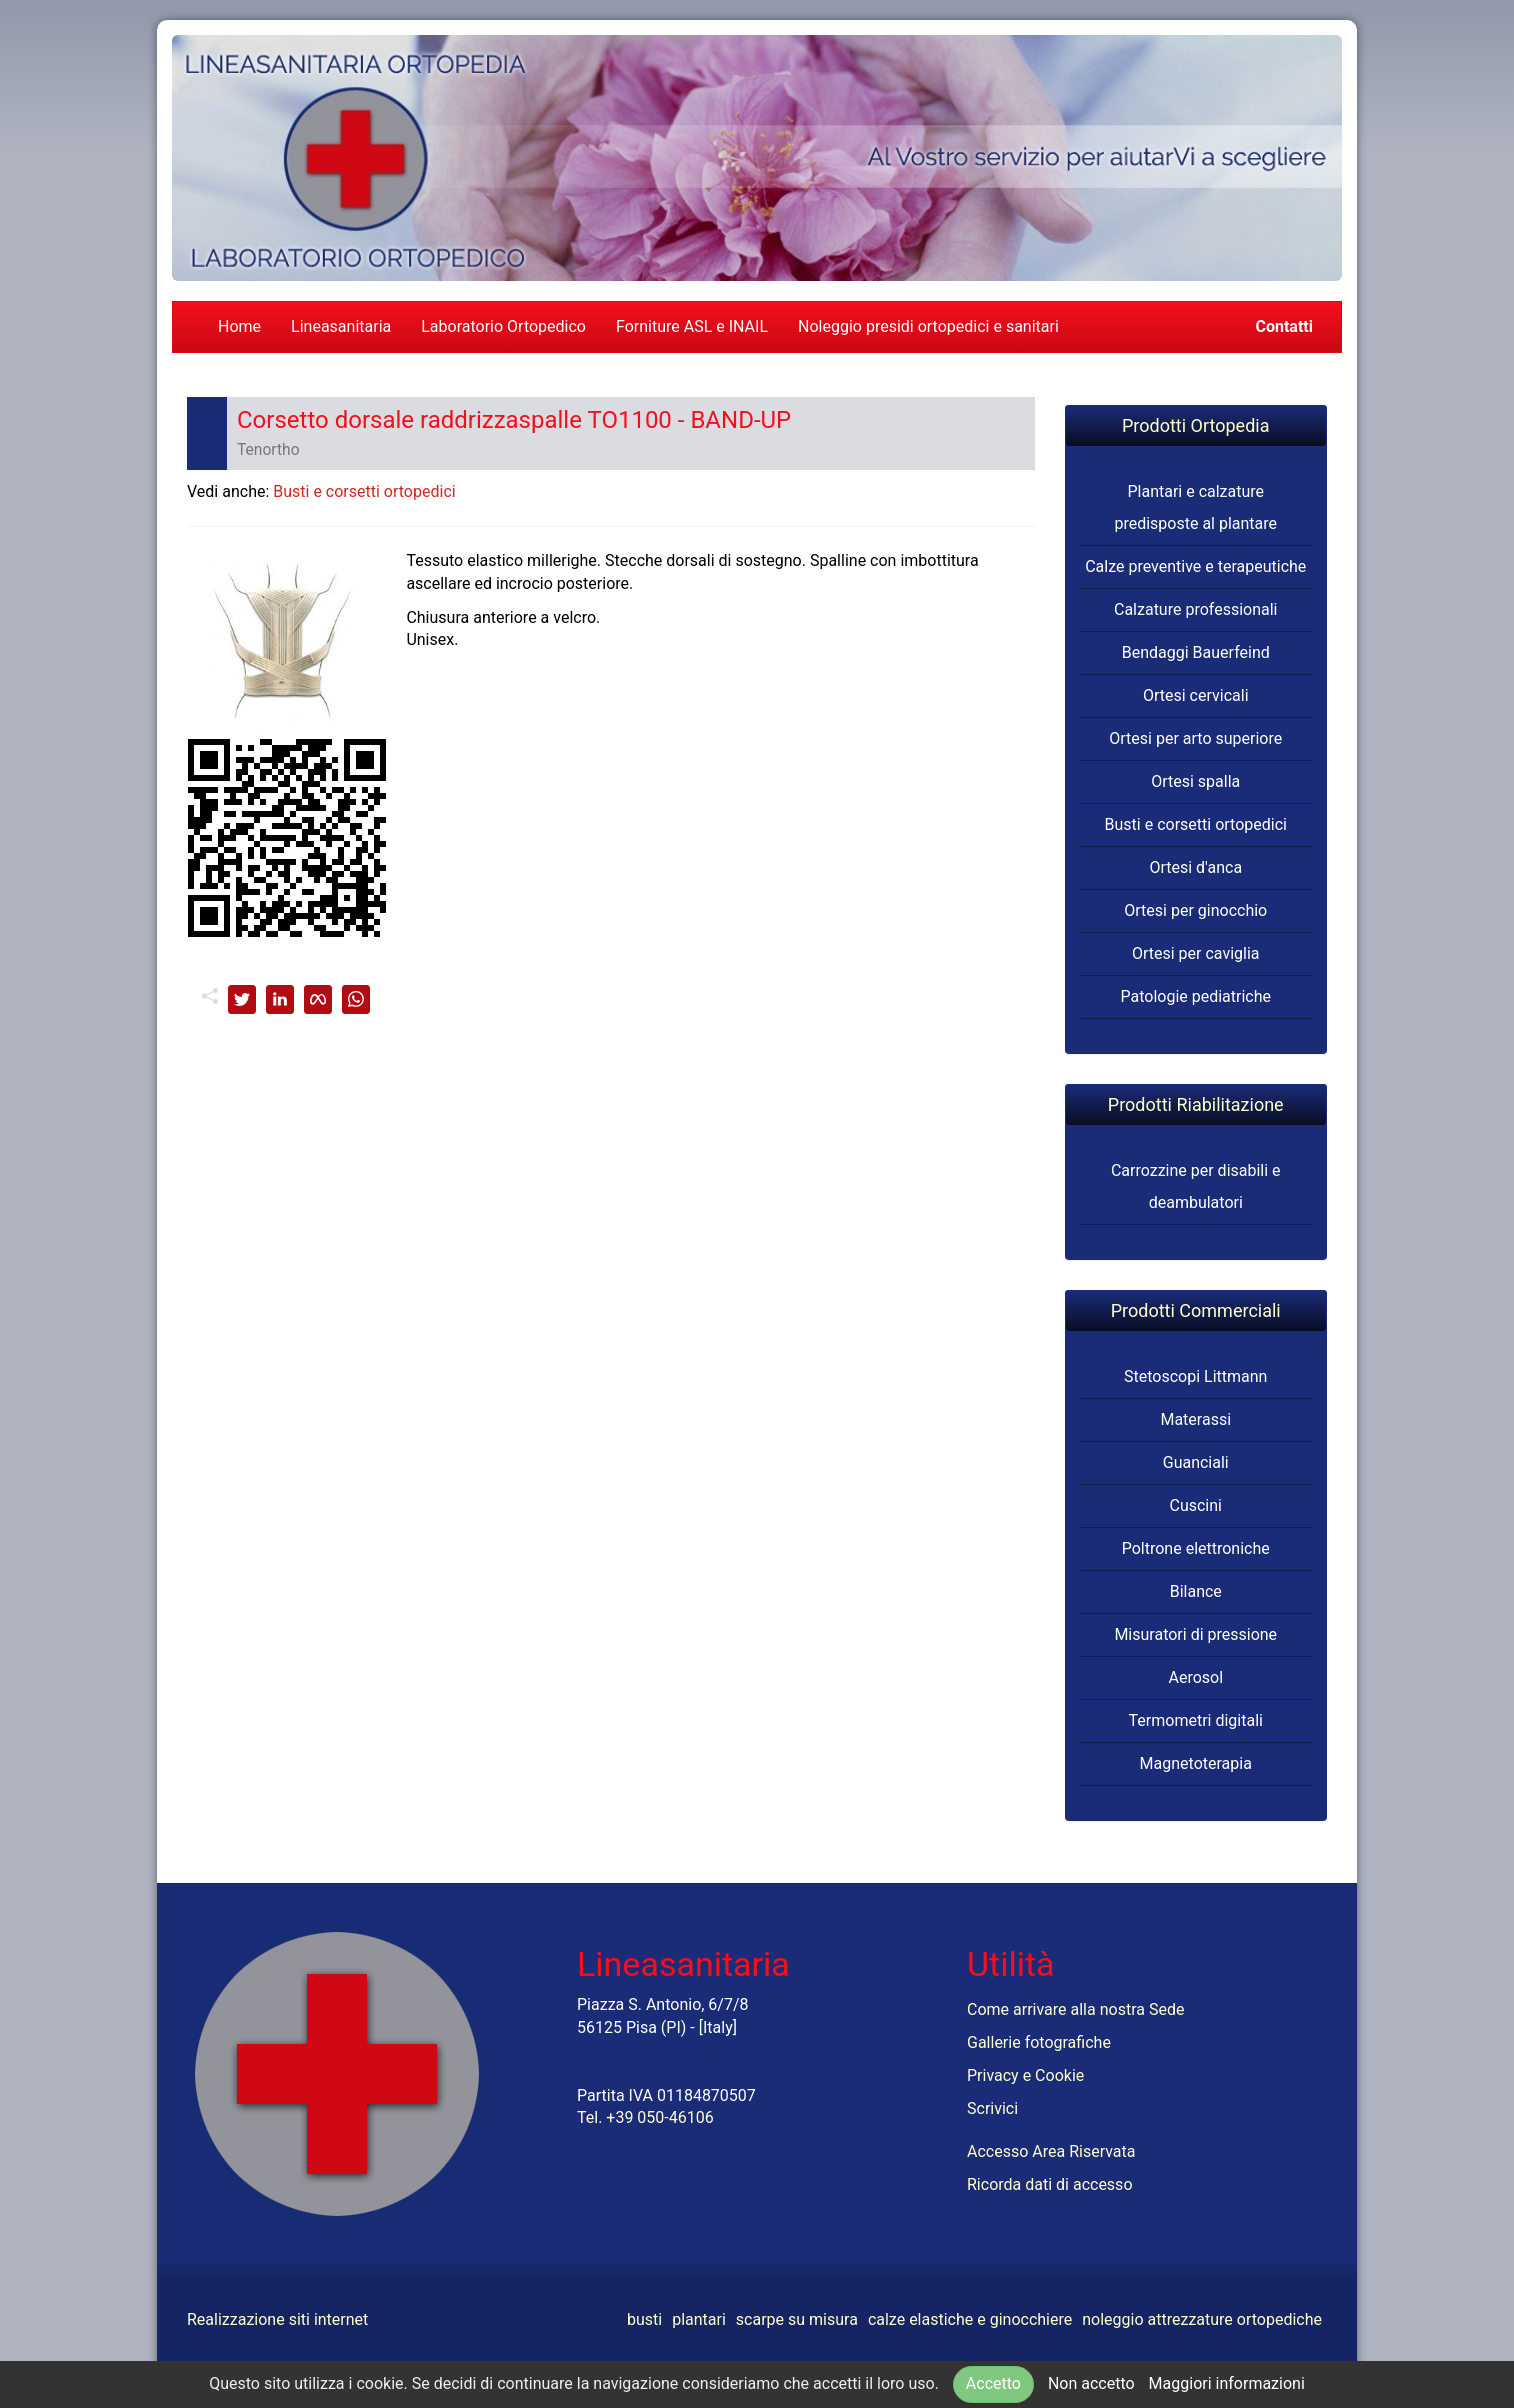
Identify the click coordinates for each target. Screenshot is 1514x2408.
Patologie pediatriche (1195, 996)
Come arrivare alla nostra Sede (1075, 2009)
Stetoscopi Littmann (1195, 1376)
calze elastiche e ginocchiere (970, 2319)
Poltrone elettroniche (1196, 1548)
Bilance (1196, 1591)
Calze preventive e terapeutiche (1195, 566)
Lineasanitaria (341, 326)
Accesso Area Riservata (1051, 2151)
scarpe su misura (797, 2319)
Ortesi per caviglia (1196, 953)
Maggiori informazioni (1227, 2383)
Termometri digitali (1196, 1720)
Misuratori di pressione (1195, 1634)
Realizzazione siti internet (277, 2319)
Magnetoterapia (1196, 1763)
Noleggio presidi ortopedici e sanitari (928, 326)
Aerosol (1195, 1677)
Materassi (1195, 1419)
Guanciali (1196, 1462)
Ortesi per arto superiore (1195, 738)
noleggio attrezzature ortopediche (1202, 2319)
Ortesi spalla (1195, 781)
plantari (699, 2319)
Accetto (993, 2383)
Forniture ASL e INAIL (692, 326)
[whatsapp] (356, 999)
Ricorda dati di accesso (1050, 2184)
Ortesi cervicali (1196, 695)
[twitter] (242, 999)
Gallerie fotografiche (1039, 2042)
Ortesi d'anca (1195, 867)
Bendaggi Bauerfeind (1196, 652)
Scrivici (992, 2108)
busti (644, 2319)
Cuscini (1196, 1505)
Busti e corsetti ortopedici (364, 491)
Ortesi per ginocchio (1195, 910)
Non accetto (1091, 2383)
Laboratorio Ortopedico (503, 326)
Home (239, 326)
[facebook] (318, 999)
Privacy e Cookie (1025, 2075)
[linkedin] (280, 999)
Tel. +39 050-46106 (645, 2117)
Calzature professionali (1196, 609)
